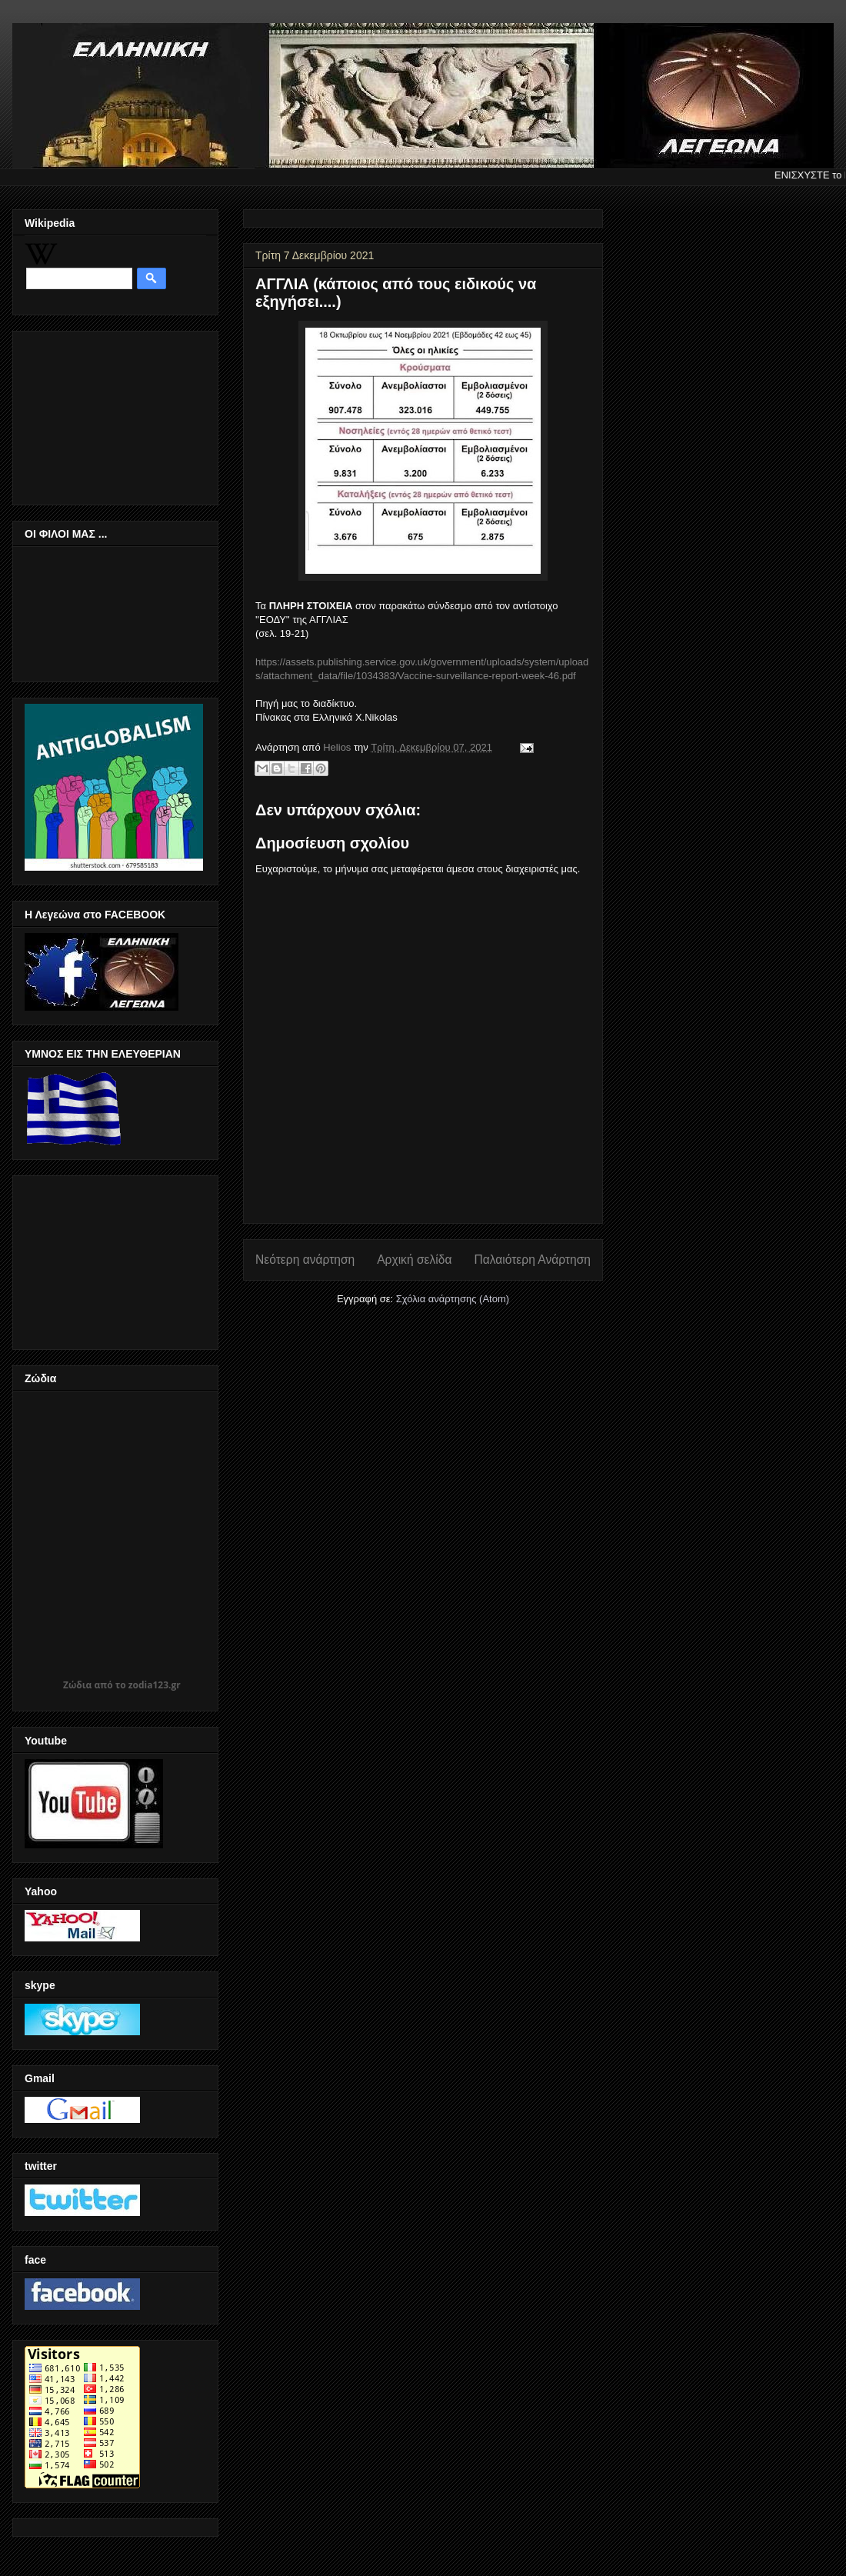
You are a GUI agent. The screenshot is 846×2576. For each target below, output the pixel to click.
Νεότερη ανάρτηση (305, 1259)
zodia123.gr (154, 1684)
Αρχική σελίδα (414, 1259)
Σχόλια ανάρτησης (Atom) (452, 1299)
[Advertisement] (101, 414)
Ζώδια (77, 1684)
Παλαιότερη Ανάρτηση (532, 1259)
